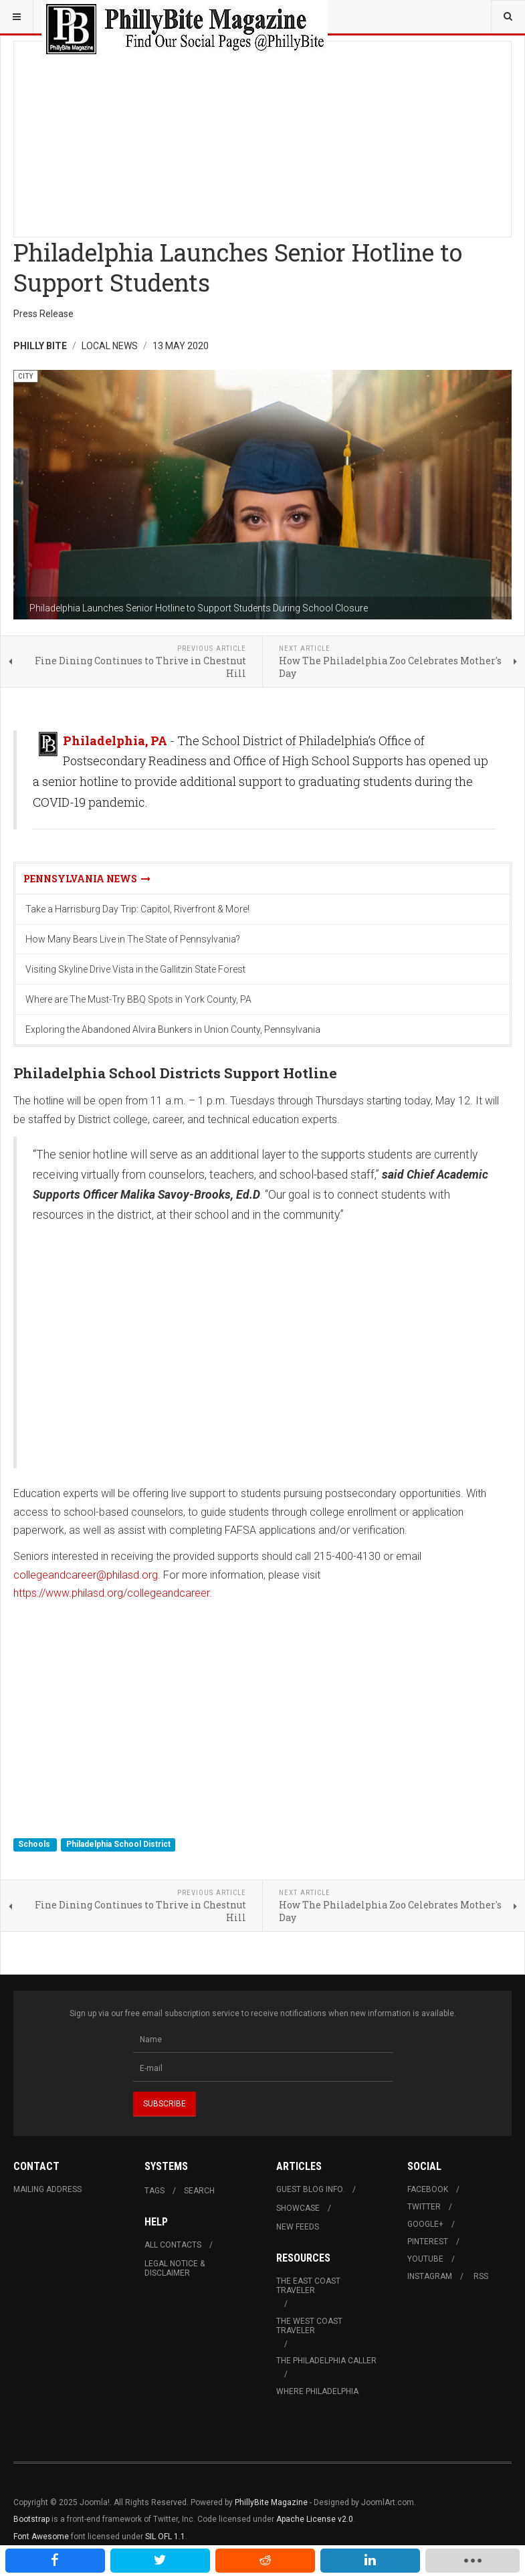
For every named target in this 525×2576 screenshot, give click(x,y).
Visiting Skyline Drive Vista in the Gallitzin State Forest (135, 969)
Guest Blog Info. (310, 2189)
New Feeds (297, 2227)
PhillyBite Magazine (271, 2502)
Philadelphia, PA (115, 740)
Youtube (425, 2259)
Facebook (427, 2189)
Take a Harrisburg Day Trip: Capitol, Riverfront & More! (137, 909)
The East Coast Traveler (308, 2285)
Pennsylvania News (86, 878)
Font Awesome (41, 2536)
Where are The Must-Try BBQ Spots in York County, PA (138, 999)
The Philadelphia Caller (326, 2360)
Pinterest (427, 2241)
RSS (481, 2276)
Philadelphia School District (118, 1845)
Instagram (429, 2276)
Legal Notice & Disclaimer (174, 2268)
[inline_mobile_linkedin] (370, 2561)
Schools (35, 1845)
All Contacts (172, 2245)
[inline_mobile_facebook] (55, 2561)
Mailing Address (47, 2189)
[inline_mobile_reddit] (265, 2561)
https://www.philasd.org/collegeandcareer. (112, 1593)
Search (199, 2190)
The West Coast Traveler (309, 2325)
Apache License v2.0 (314, 2519)
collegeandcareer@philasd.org (85, 1575)
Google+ (425, 2224)
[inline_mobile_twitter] (160, 2561)
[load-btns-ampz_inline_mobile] (472, 2561)
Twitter (424, 2206)
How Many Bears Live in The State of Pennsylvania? (132, 939)
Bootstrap (31, 2519)
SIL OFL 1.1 (165, 2536)
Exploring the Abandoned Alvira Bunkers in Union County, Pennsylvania (172, 1029)
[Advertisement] (262, 135)
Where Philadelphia (317, 2391)
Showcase (298, 2208)
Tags (154, 2190)
